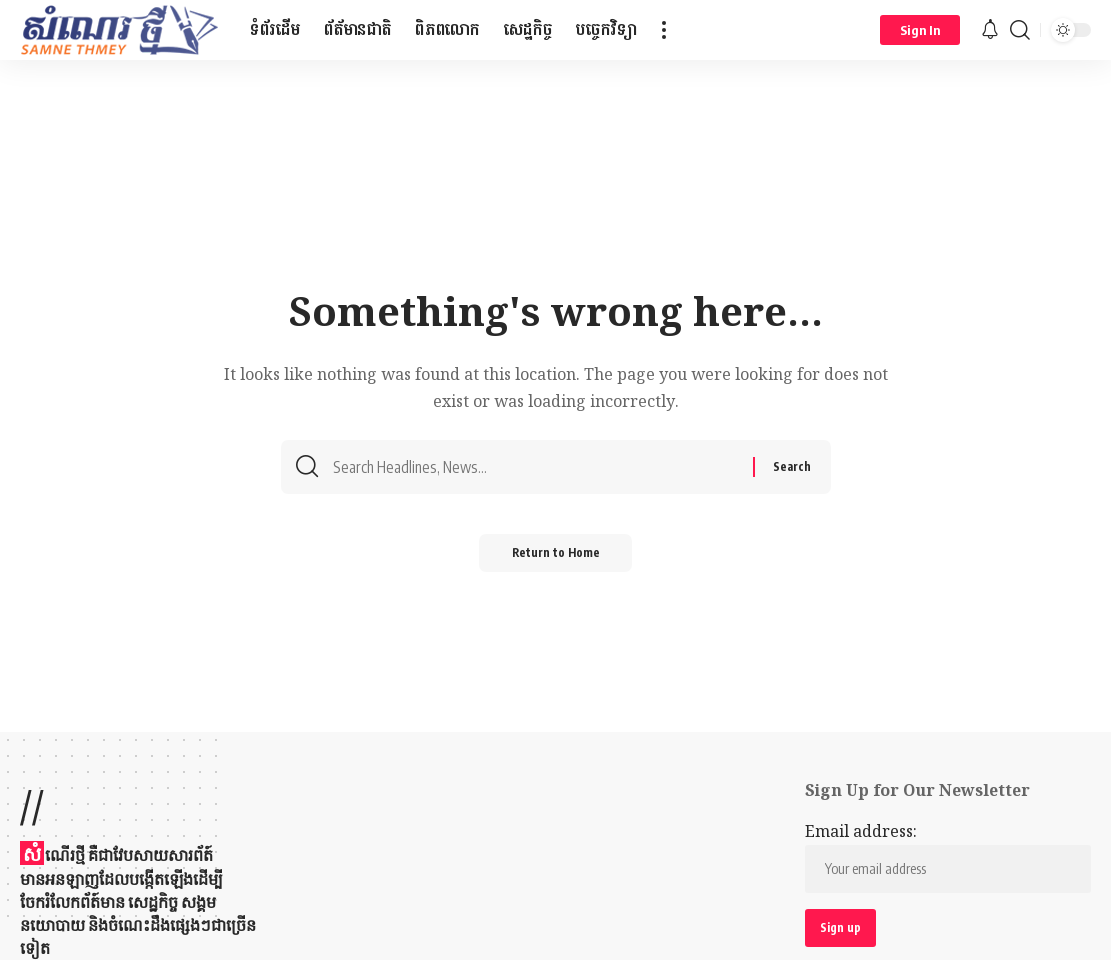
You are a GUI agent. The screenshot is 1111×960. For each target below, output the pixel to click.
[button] (664, 30)
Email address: (948, 857)
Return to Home (555, 558)
